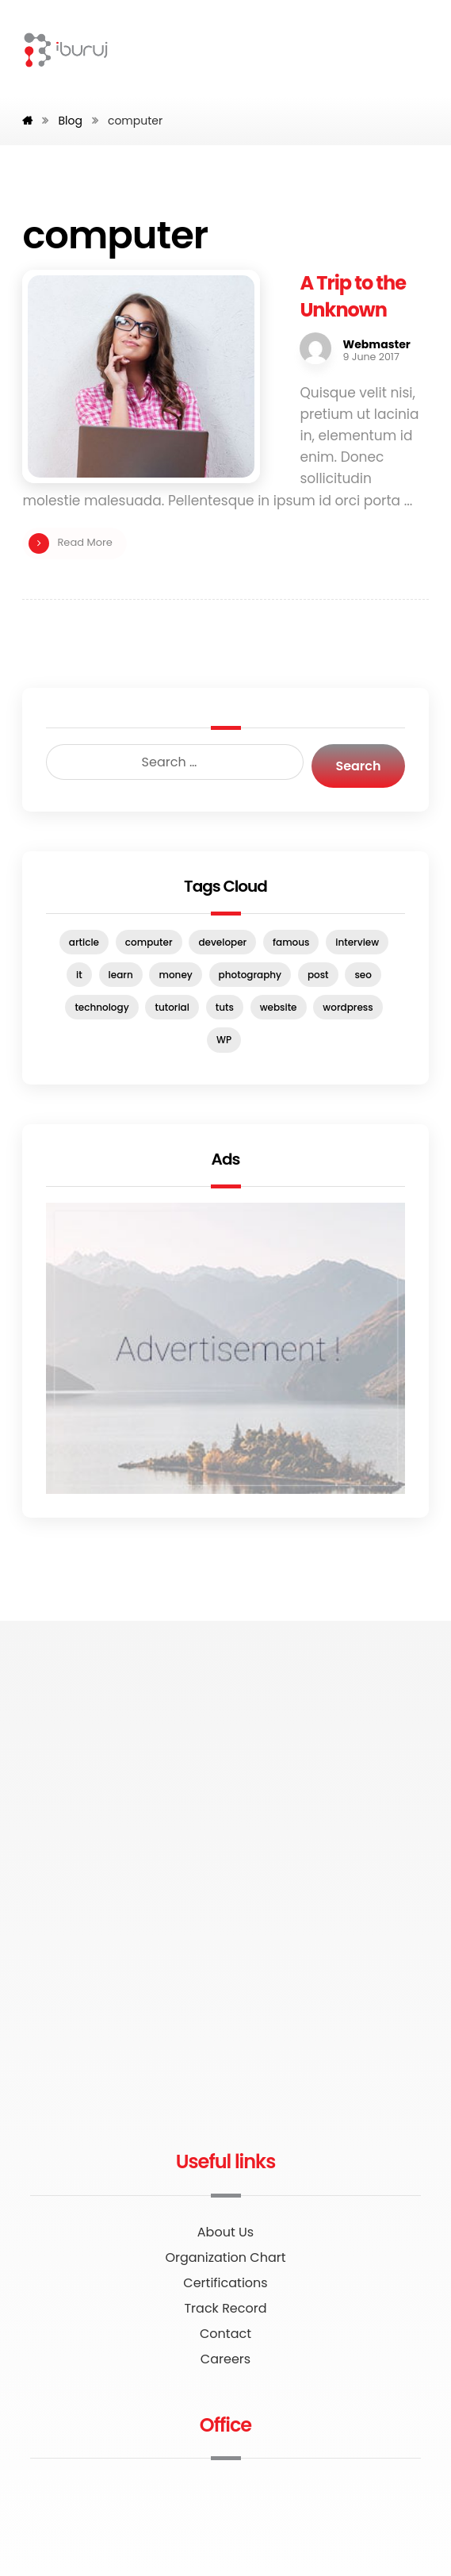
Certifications (225, 2283)
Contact (225, 2334)
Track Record (225, 2308)
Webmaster (376, 344)
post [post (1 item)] (318, 974)
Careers (225, 2359)
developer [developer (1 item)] (222, 942)
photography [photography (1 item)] (250, 974)
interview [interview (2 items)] (357, 942)
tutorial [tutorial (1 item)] (172, 1007)
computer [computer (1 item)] (149, 942)
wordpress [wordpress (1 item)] (348, 1007)
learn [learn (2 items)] (121, 974)
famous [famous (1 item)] (291, 942)
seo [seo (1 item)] (362, 974)
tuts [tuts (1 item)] (225, 1007)
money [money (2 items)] (175, 974)
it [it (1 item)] (79, 974)
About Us (225, 2232)
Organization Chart (225, 2257)
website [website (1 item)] (278, 1007)
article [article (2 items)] (84, 942)
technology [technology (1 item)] (101, 1007)
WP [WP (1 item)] (223, 1039)
